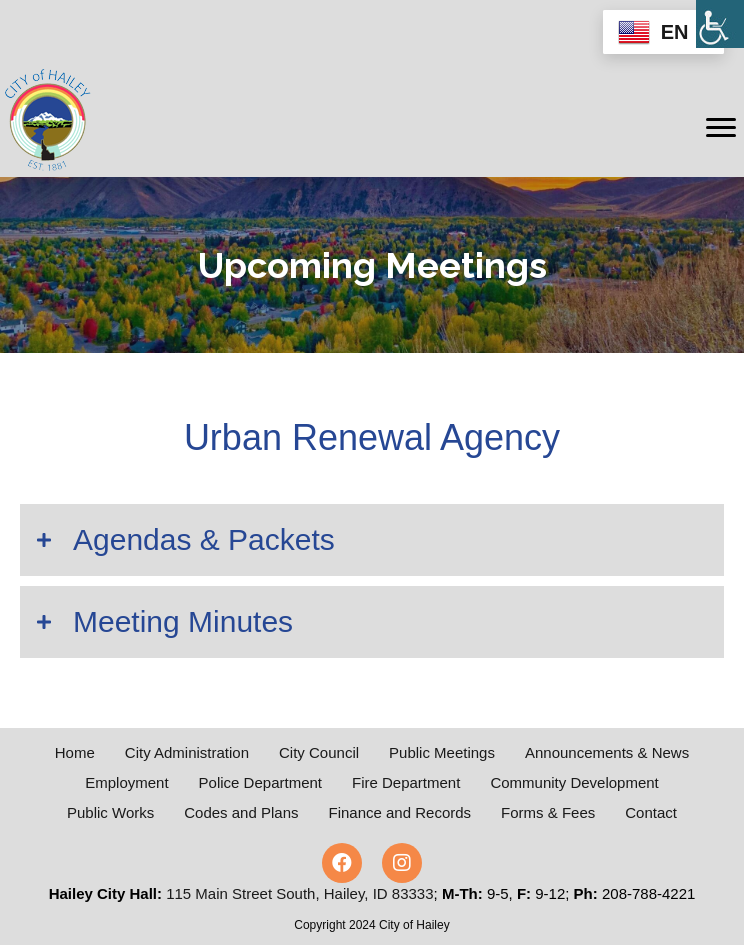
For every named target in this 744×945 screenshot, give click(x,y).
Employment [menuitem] (126, 782)
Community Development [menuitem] (574, 782)
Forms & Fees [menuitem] (548, 812)
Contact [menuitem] (651, 812)
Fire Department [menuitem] (406, 782)
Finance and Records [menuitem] (400, 812)
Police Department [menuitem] (260, 782)
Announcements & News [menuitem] (607, 752)
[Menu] (721, 128)
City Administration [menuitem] (187, 752)
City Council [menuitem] (319, 752)
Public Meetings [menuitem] (442, 752)
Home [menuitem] (75, 752)
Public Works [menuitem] (110, 812)
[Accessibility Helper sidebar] (720, 24)
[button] (372, 540)
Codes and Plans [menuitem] (241, 812)
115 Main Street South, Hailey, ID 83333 (299, 893)
